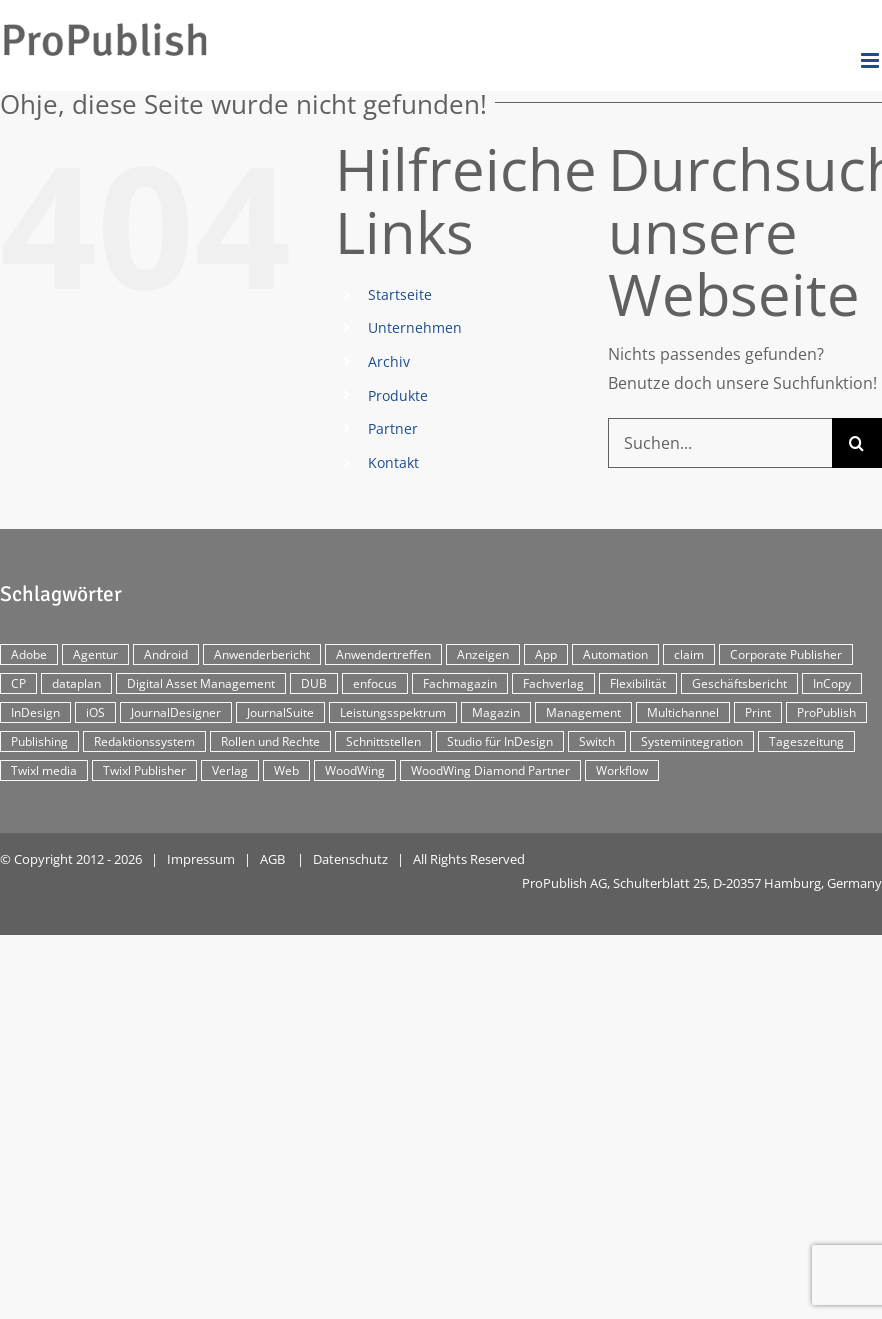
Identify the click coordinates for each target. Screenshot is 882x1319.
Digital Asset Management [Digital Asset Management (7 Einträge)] (201, 683)
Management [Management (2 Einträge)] (583, 712)
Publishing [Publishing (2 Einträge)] (39, 741)
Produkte (398, 395)
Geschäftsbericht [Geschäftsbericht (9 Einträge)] (739, 683)
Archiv (389, 361)
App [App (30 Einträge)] (546, 654)
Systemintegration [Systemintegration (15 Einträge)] (692, 741)
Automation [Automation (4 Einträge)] (615, 654)
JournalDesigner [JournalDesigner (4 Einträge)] (176, 712)
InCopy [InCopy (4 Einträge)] (832, 683)
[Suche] (857, 443)
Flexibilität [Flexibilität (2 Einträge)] (638, 683)
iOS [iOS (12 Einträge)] (95, 712)
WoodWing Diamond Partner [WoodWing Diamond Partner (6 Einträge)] (490, 770)
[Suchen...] (720, 443)
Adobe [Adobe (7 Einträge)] (29, 654)
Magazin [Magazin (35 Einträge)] (496, 712)
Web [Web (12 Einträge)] (286, 770)
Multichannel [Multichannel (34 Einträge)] (683, 712)
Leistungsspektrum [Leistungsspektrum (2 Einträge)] (393, 712)
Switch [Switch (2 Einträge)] (597, 741)
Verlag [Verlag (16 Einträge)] (230, 770)
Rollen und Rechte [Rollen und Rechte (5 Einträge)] (270, 741)
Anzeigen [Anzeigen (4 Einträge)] (483, 654)
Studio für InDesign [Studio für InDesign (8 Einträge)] (500, 741)
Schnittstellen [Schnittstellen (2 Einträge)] (383, 741)
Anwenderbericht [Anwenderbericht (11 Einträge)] (262, 654)
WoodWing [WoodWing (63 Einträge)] (355, 770)
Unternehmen (415, 327)
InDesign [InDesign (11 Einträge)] (35, 712)
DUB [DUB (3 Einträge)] (314, 683)
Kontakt (393, 462)
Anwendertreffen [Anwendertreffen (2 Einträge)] (383, 654)
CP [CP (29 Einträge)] (18, 683)
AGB (272, 859)
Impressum (201, 859)
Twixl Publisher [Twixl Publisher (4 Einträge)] (144, 770)
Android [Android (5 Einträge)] (166, 654)
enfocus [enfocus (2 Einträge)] (375, 683)
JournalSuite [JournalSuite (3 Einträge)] (280, 712)
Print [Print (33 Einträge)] (758, 712)
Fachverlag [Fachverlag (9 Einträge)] (553, 683)
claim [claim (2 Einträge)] (689, 654)
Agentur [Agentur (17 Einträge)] (95, 654)
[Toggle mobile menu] (871, 60)
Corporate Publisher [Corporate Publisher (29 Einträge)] (786, 654)
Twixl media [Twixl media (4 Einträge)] (44, 770)
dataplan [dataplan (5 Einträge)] (76, 683)
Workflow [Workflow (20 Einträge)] (622, 770)
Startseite (400, 294)
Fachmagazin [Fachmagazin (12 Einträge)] (460, 683)
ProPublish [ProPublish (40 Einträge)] (826, 712)
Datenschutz (350, 859)
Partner (393, 428)
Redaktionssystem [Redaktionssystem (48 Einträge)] (144, 741)
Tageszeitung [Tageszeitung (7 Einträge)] (806, 741)
